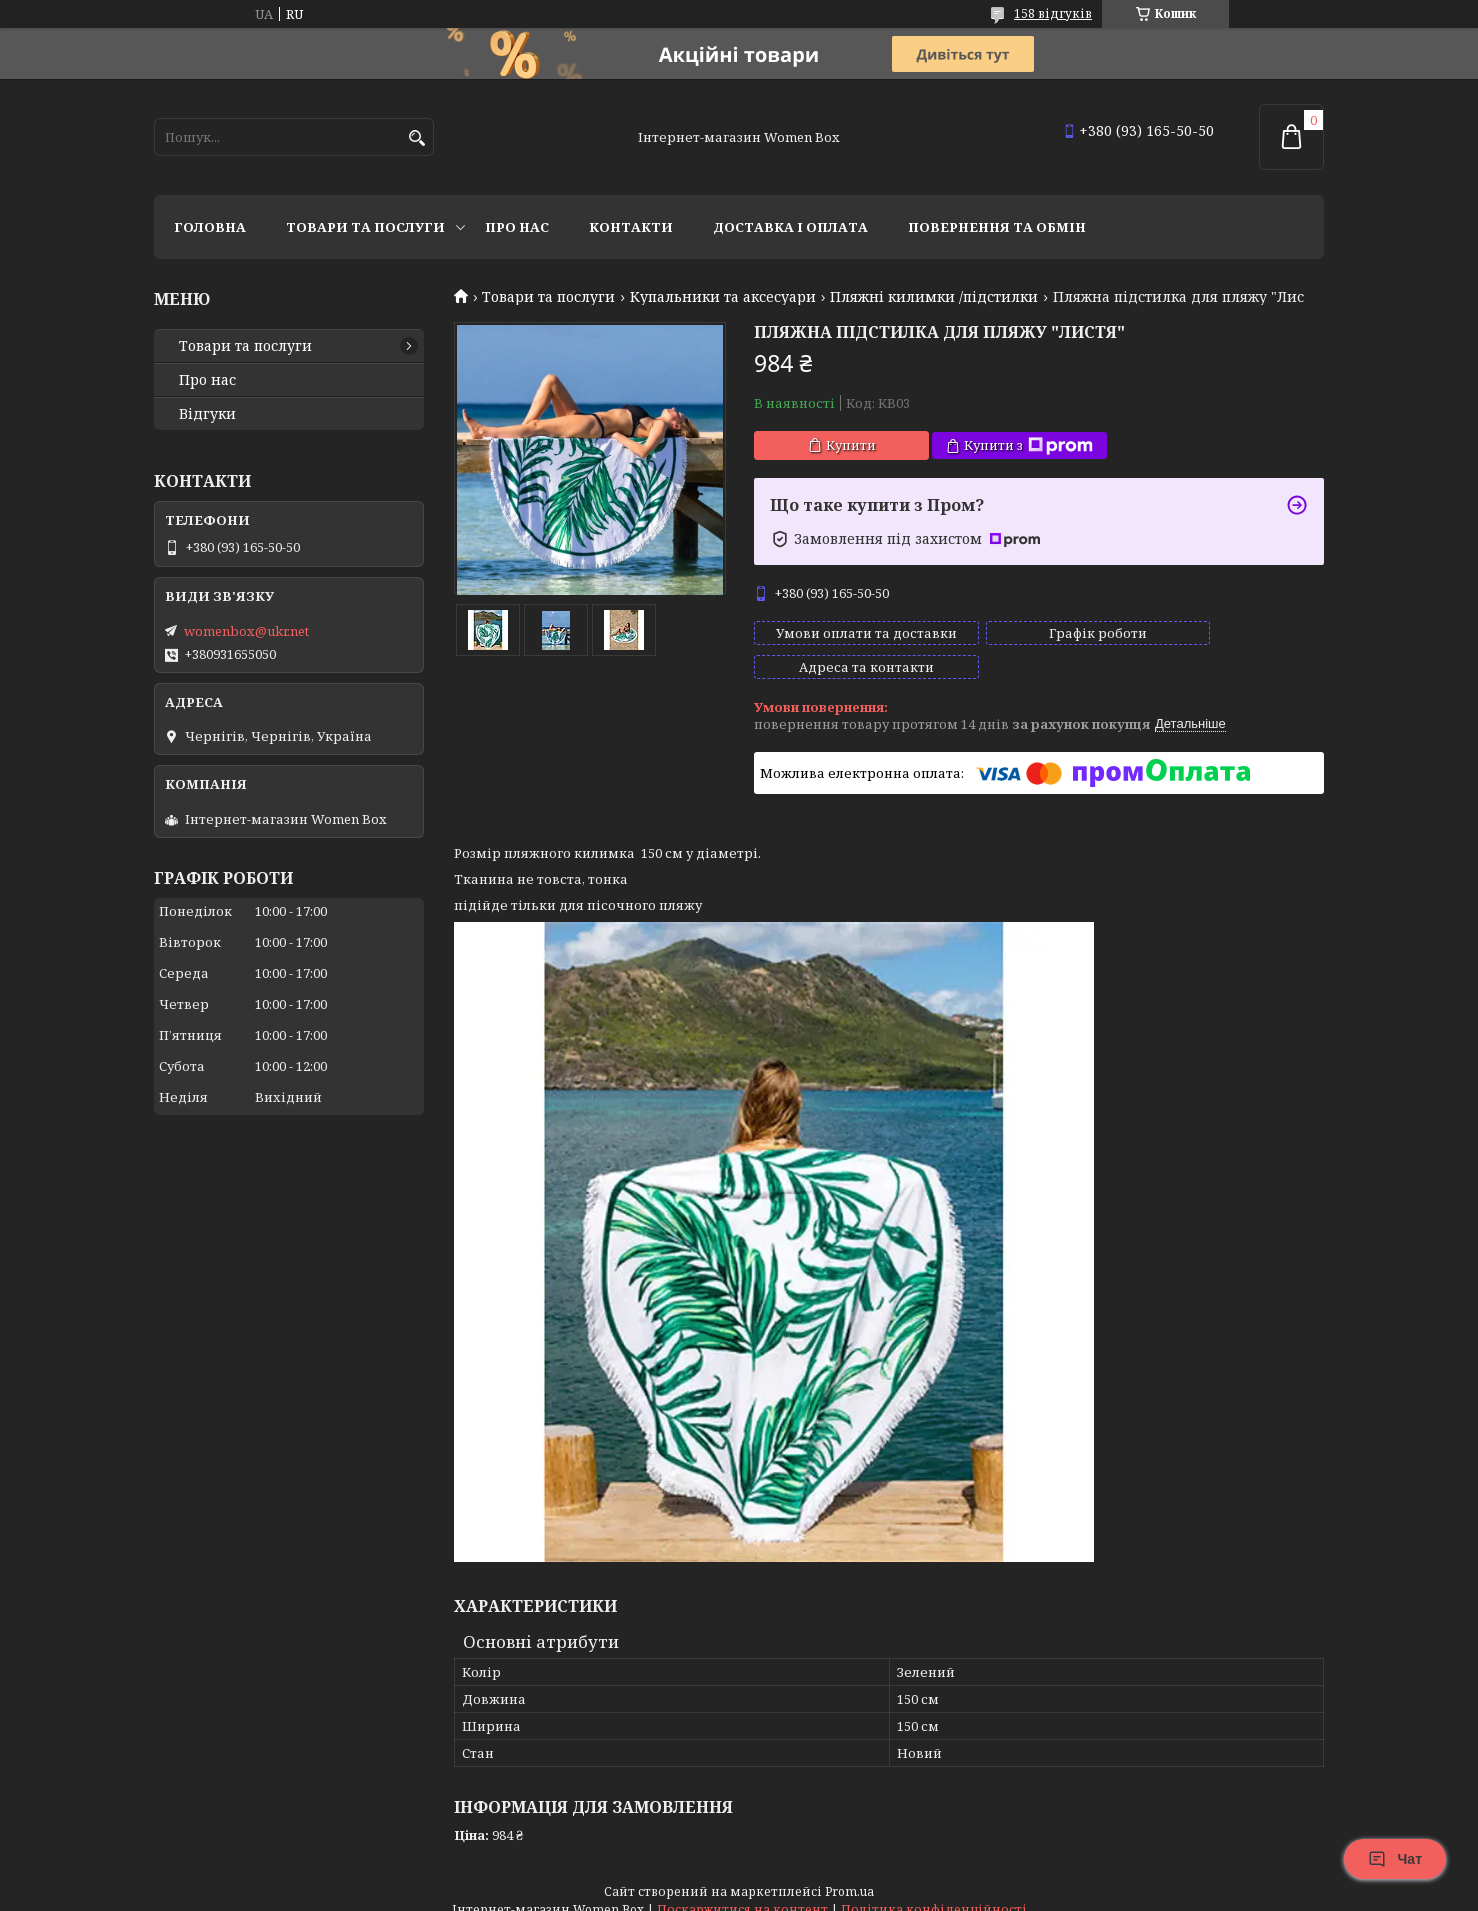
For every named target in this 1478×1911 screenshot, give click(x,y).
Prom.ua (849, 1873)
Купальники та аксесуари (723, 297)
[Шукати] (416, 138)
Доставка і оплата (790, 227)
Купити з (1028, 445)
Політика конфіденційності (934, 1891)
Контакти (631, 227)
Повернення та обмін (997, 227)
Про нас (517, 227)
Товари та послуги (365, 227)
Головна (210, 227)
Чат (1395, 1859)
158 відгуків (1053, 13)
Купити (851, 445)
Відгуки (207, 414)
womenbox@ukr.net (246, 631)
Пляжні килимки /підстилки (934, 297)
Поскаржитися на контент (742, 1891)
